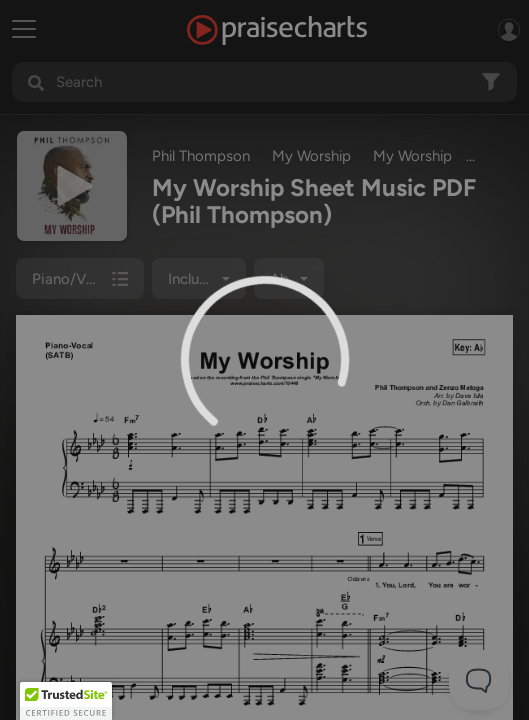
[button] (66, 701)
